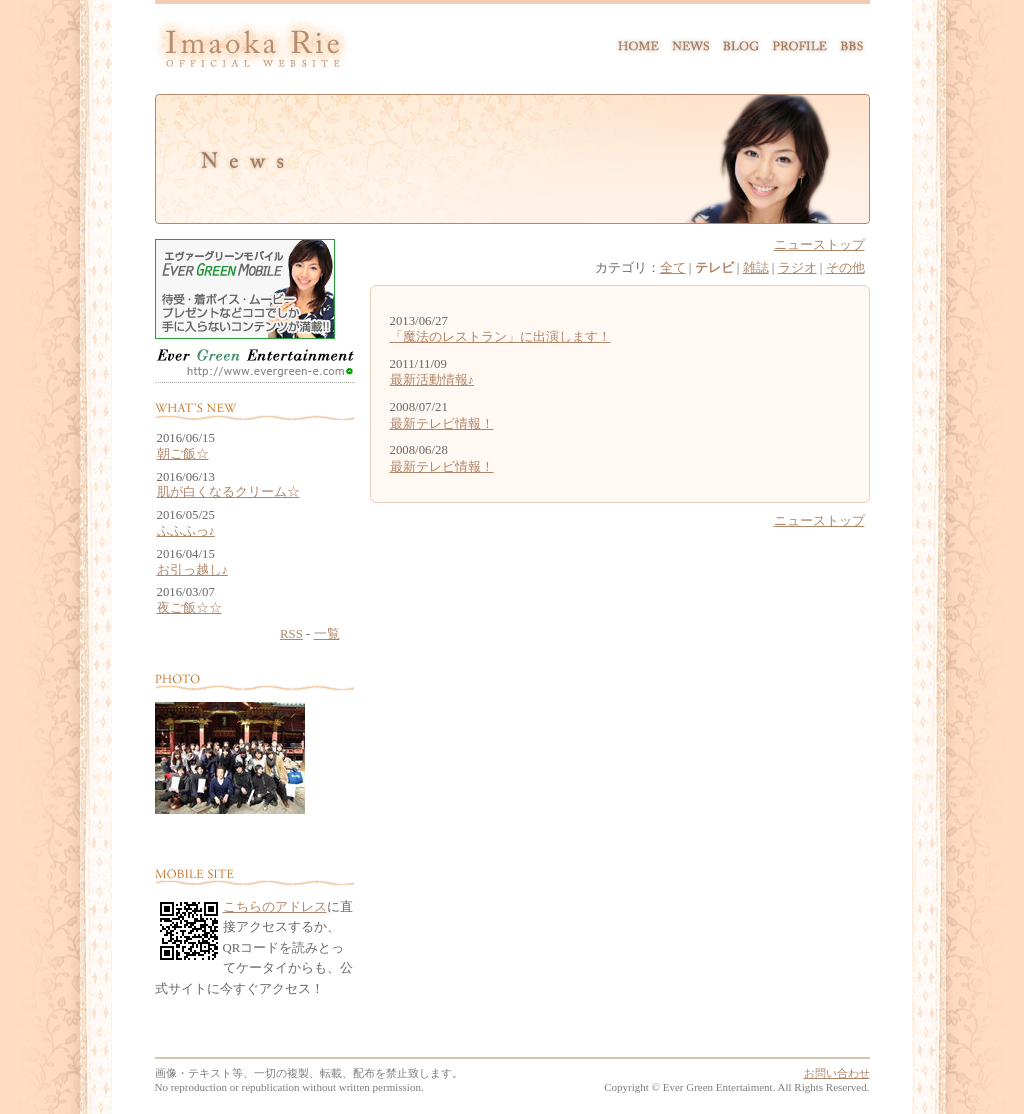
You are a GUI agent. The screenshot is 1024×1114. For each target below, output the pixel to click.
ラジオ (797, 268)
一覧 (327, 634)
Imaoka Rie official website (252, 49)
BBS (851, 43)
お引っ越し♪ (192, 570)
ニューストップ (819, 245)
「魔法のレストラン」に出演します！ (500, 337)
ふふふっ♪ (186, 531)
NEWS (691, 43)
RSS (291, 634)
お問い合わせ (837, 1073)
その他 (845, 268)
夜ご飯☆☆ (189, 608)
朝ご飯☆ (183, 454)
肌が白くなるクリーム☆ (228, 492)
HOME (640, 43)
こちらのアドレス (275, 907)
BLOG (740, 43)
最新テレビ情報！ (442, 424)
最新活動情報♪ (432, 380)
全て (673, 268)
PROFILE (799, 43)
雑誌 (756, 268)
